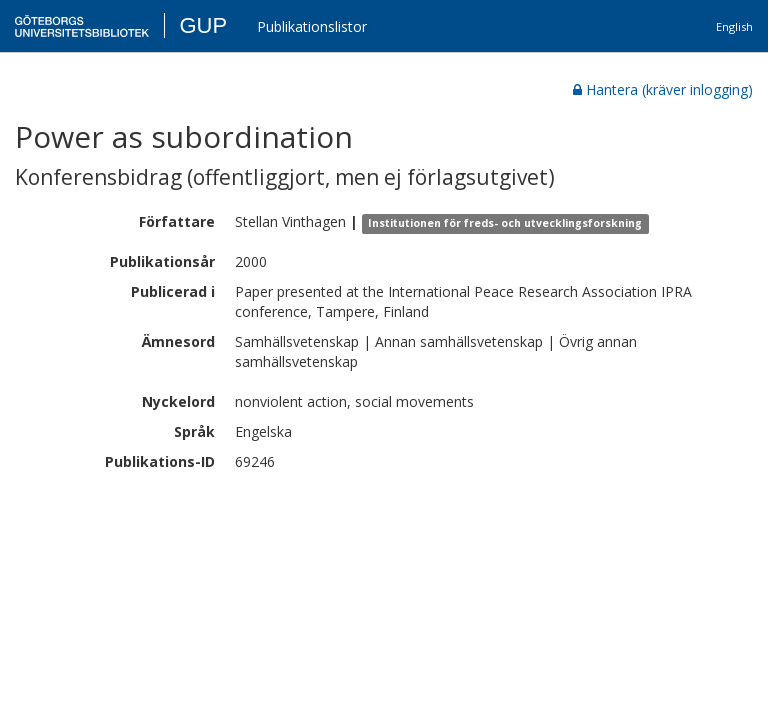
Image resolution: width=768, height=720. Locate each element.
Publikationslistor (312, 26)
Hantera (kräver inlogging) (663, 89)
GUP (203, 25)
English (734, 26)
